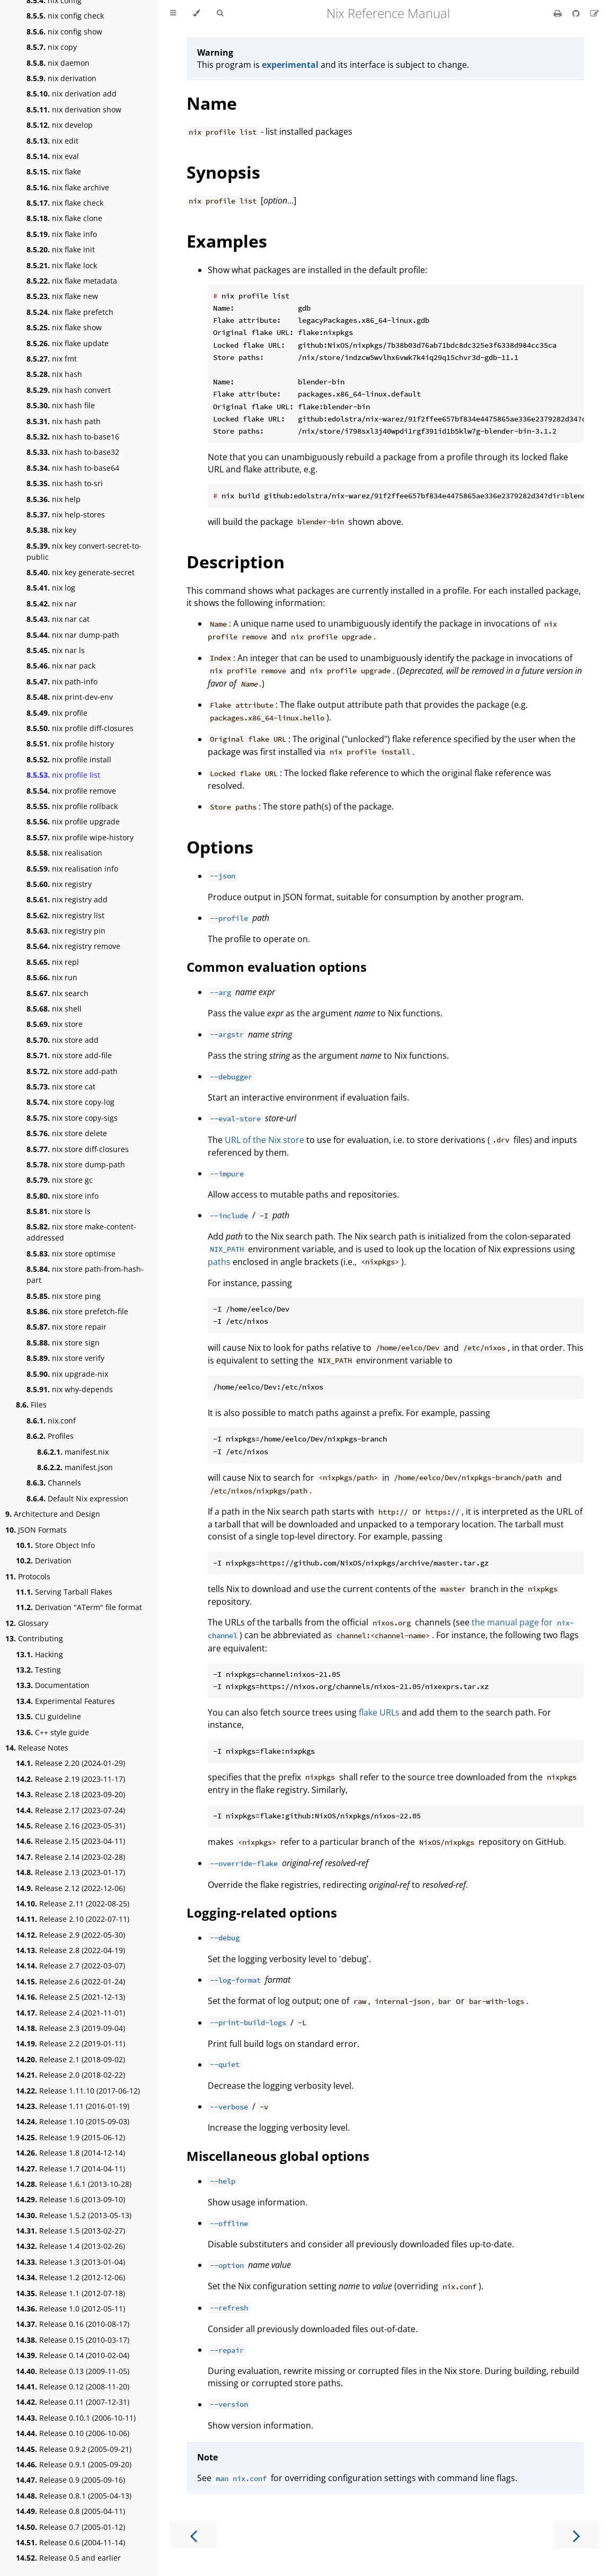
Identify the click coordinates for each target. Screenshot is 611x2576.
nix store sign (63, 1343)
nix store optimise (71, 1254)
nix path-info (62, 681)
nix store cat (60, 1087)
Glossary (26, 1623)
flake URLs (379, 1712)
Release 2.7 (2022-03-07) (70, 1965)
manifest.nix (73, 1452)
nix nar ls (55, 650)
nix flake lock (61, 265)
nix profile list (63, 775)
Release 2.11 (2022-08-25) (72, 1903)
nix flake (53, 171)
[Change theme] (196, 13)
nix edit (52, 141)
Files (31, 1405)
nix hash (54, 374)
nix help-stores (65, 514)
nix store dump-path (75, 1164)
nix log (50, 588)
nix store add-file (69, 1055)
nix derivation (61, 78)
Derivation (44, 1560)
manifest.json (75, 1467)
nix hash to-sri (64, 483)
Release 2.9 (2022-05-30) (70, 1935)
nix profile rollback (72, 806)
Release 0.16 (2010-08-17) (72, 2324)
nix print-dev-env (69, 697)
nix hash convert (68, 390)
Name (212, 103)
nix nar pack (60, 666)
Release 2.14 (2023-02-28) (70, 1857)
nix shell (54, 1009)
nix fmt (51, 359)
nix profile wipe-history (80, 837)
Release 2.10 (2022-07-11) (72, 1919)
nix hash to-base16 (72, 437)
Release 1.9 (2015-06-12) (70, 2137)
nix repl (52, 962)
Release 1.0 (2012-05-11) (70, 2309)
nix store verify (65, 1358)
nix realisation (64, 853)
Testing (38, 1670)
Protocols (27, 1576)
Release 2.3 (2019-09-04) (70, 2028)
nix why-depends (69, 1389)
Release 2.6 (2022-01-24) (70, 1981)
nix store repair (66, 1327)
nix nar (51, 604)
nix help (53, 499)
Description (236, 561)
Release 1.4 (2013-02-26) (70, 2246)
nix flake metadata (71, 281)
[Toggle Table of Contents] (173, 13)
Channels (53, 1483)
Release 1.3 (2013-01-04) (70, 2262)
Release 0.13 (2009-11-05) (72, 2371)
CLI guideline (48, 1716)
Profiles (50, 1436)
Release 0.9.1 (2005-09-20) (73, 2464)
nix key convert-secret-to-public (83, 551)
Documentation (53, 1685)
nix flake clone (64, 218)
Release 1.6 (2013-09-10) (70, 2199)
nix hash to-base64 (72, 468)
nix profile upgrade (73, 821)
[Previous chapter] (193, 2534)
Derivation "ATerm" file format (79, 1607)
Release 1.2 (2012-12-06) (70, 2277)
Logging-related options (262, 1912)
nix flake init (60, 249)
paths (219, 1262)
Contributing (34, 1638)
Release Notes (36, 1748)
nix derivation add (71, 94)
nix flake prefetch (69, 312)
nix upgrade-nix (67, 1374)
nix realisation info (72, 869)
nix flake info (61, 234)
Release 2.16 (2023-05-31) (70, 1826)
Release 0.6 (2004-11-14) (70, 2542)
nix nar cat (58, 619)
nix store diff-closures (77, 1149)
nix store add (62, 1040)
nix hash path (63, 421)
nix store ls (58, 1211)
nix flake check (64, 203)
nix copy (51, 47)
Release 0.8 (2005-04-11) (70, 2511)
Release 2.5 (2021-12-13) (70, 1997)
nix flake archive (67, 187)
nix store (54, 1024)
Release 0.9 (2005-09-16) (70, 2480)
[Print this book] (559, 13)
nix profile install (68, 759)
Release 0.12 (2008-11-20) (72, 2386)
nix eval (52, 156)
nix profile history (70, 743)
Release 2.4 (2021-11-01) (70, 2013)
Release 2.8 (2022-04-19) (70, 1950)
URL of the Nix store (264, 1140)
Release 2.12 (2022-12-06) (70, 1888)
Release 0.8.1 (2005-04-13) (73, 2496)
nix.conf (51, 1421)
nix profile (56, 713)
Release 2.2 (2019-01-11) (70, 2043)
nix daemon (58, 63)
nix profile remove (71, 791)
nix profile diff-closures (80, 728)
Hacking (39, 1654)
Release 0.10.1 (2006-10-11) (76, 2418)
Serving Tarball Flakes (64, 1592)
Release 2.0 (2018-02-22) (70, 2075)
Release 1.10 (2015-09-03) (72, 2121)
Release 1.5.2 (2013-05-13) (73, 2215)
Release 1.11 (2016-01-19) (72, 2106)
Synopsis (223, 172)
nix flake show (64, 327)
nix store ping (63, 1296)
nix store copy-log (70, 1102)
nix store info (62, 1196)
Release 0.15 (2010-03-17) (72, 2340)
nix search (57, 993)
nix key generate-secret (80, 572)
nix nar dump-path (72, 635)
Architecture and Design (52, 1514)
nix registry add (67, 899)
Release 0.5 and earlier (68, 2558)
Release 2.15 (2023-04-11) (70, 1841)
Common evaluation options (277, 966)
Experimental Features (65, 1701)
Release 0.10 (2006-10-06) (72, 2433)
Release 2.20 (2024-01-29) (70, 1763)
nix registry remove (73, 946)
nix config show (64, 32)
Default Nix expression (77, 1498)
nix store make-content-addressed (81, 1232)
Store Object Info (55, 1545)
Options (220, 847)
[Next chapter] (576, 2534)
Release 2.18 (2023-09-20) (70, 1794)
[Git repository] (577, 13)
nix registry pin (65, 931)
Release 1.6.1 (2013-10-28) (73, 2184)
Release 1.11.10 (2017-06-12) (78, 2091)
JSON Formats (36, 1530)
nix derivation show (73, 109)
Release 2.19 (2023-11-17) (70, 1779)
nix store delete (66, 1133)
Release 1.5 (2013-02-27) (70, 2231)
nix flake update (67, 343)
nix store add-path (72, 1071)
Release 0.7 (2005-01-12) (70, 2527)
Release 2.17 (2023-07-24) (70, 1810)
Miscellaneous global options (278, 2156)
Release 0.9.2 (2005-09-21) (73, 2449)
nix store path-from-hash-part (85, 1274)
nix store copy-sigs (72, 1118)
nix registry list (65, 915)
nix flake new (62, 296)
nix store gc (59, 1180)
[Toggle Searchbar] (220, 13)
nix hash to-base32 (72, 452)
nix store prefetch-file (77, 1311)
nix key (51, 530)
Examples (227, 241)
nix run (51, 977)
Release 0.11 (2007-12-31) (72, 2402)
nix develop (59, 125)
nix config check (65, 16)
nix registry (59, 884)
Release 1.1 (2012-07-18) (70, 2293)
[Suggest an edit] (594, 13)
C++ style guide (52, 1732)
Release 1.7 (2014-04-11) (70, 2169)
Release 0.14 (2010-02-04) (72, 2355)
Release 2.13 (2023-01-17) (70, 1872)
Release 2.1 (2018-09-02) (70, 2059)
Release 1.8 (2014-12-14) (70, 2153)
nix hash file (60, 405)
